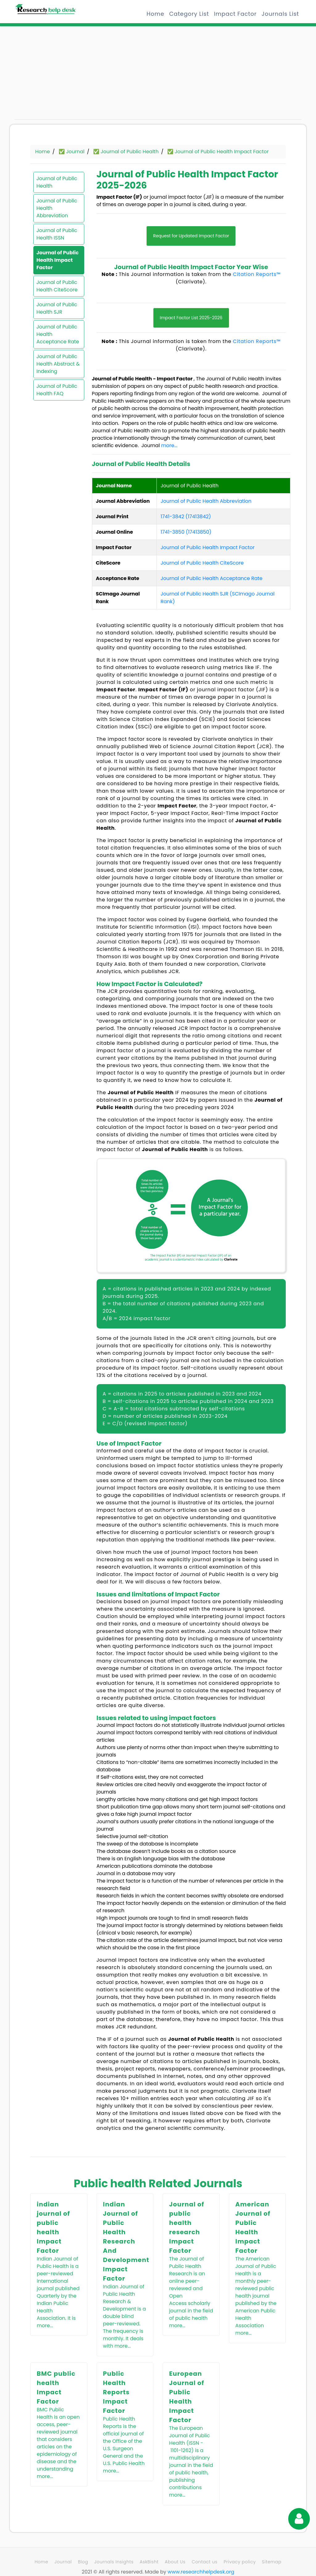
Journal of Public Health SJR (56, 308)
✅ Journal (72, 151)
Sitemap (271, 2562)
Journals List (280, 14)
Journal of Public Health (56, 182)
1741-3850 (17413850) (185, 532)
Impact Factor (235, 14)
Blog (83, 2562)
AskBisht (149, 2562)
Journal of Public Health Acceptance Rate (57, 334)
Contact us (204, 2562)
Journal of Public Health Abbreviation (56, 208)
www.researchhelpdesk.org (201, 2571)
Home (155, 14)
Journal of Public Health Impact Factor (57, 260)
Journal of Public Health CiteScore (56, 286)
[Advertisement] (59, 75)
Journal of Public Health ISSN (56, 234)
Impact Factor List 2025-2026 (191, 318)
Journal (63, 2562)
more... (169, 445)
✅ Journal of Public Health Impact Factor (218, 151)
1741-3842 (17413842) (185, 516)
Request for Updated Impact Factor (191, 236)
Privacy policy (240, 2562)
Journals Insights (114, 2562)
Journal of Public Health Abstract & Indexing (58, 364)
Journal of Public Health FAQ (56, 390)
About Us (175, 2562)
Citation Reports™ (257, 274)
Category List (189, 14)
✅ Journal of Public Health (126, 151)
